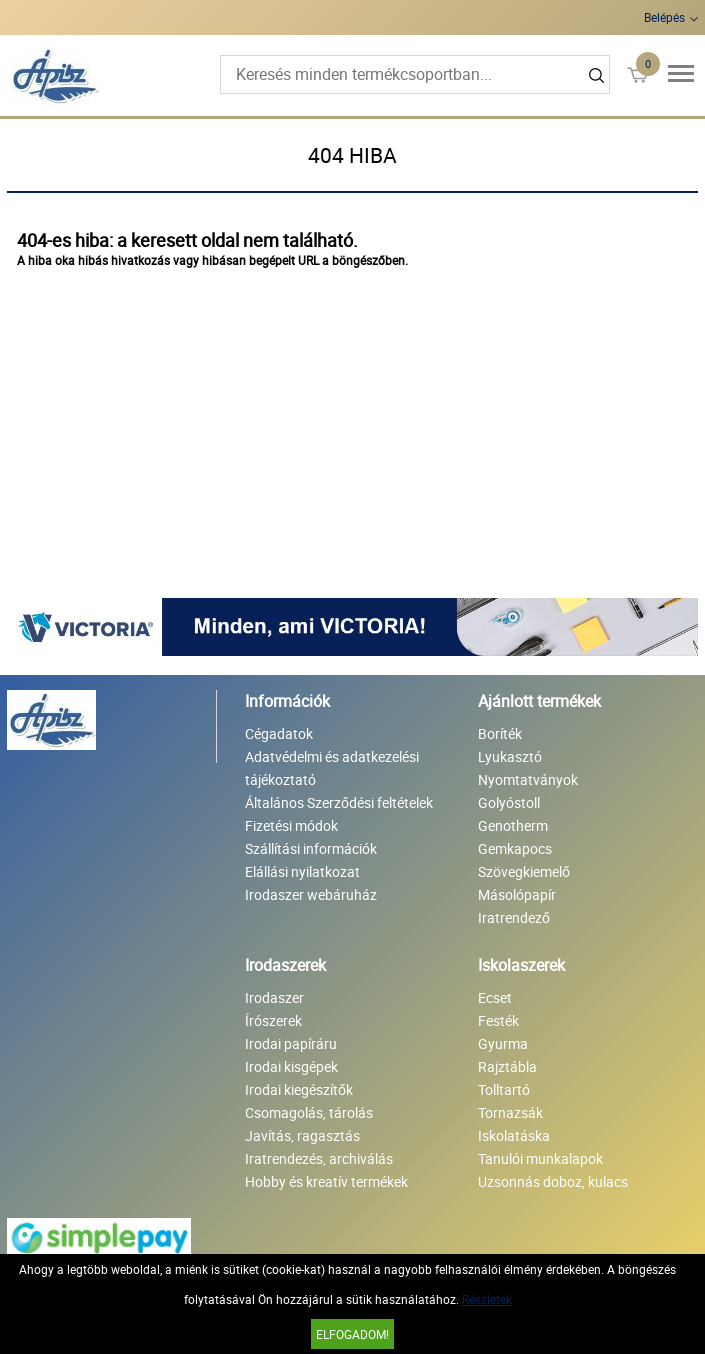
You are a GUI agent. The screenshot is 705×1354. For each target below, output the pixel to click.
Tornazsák (510, 1112)
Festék (498, 1020)
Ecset (495, 997)
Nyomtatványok (528, 779)
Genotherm (513, 825)
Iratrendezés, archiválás (319, 1158)
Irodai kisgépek (291, 1066)
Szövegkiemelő (524, 871)
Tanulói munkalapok (540, 1158)
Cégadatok (279, 733)
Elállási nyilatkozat (302, 871)
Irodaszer (274, 997)
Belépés (664, 17)
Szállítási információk (311, 848)
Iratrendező (514, 917)
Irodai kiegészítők (299, 1089)
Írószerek (273, 1020)
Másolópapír (517, 894)
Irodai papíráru (291, 1043)
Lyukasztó (510, 756)
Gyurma (503, 1043)
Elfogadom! (352, 1334)
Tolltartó (504, 1089)
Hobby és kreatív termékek (326, 1181)
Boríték (500, 733)
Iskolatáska (514, 1135)
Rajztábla (507, 1066)
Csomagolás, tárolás (309, 1112)
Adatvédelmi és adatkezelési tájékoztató (332, 768)
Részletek (487, 1299)
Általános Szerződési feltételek (339, 802)
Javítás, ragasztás (302, 1135)
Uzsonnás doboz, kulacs (553, 1181)
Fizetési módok (291, 825)
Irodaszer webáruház (311, 894)
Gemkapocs (515, 848)
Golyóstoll (509, 802)
